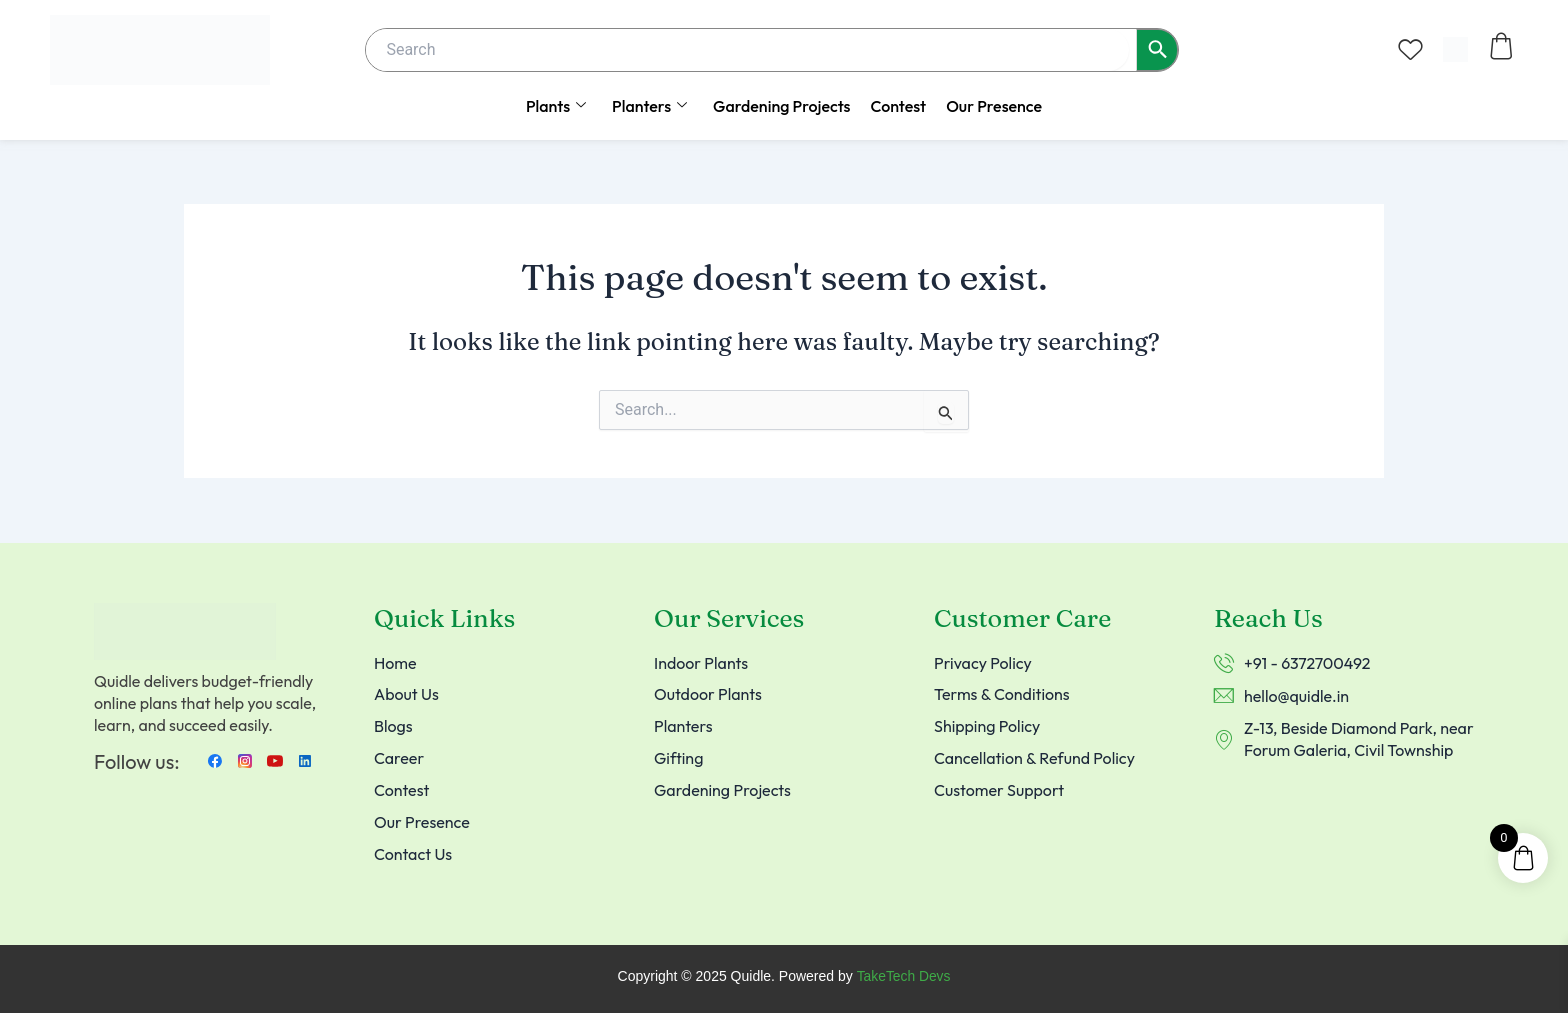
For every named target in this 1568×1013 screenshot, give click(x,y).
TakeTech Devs (903, 977)
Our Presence (994, 106)
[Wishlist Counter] (1410, 49)
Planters (649, 106)
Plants (556, 106)
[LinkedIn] (305, 760)
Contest (898, 106)
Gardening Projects (781, 106)
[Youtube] (275, 760)
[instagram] (245, 760)
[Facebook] (215, 760)
